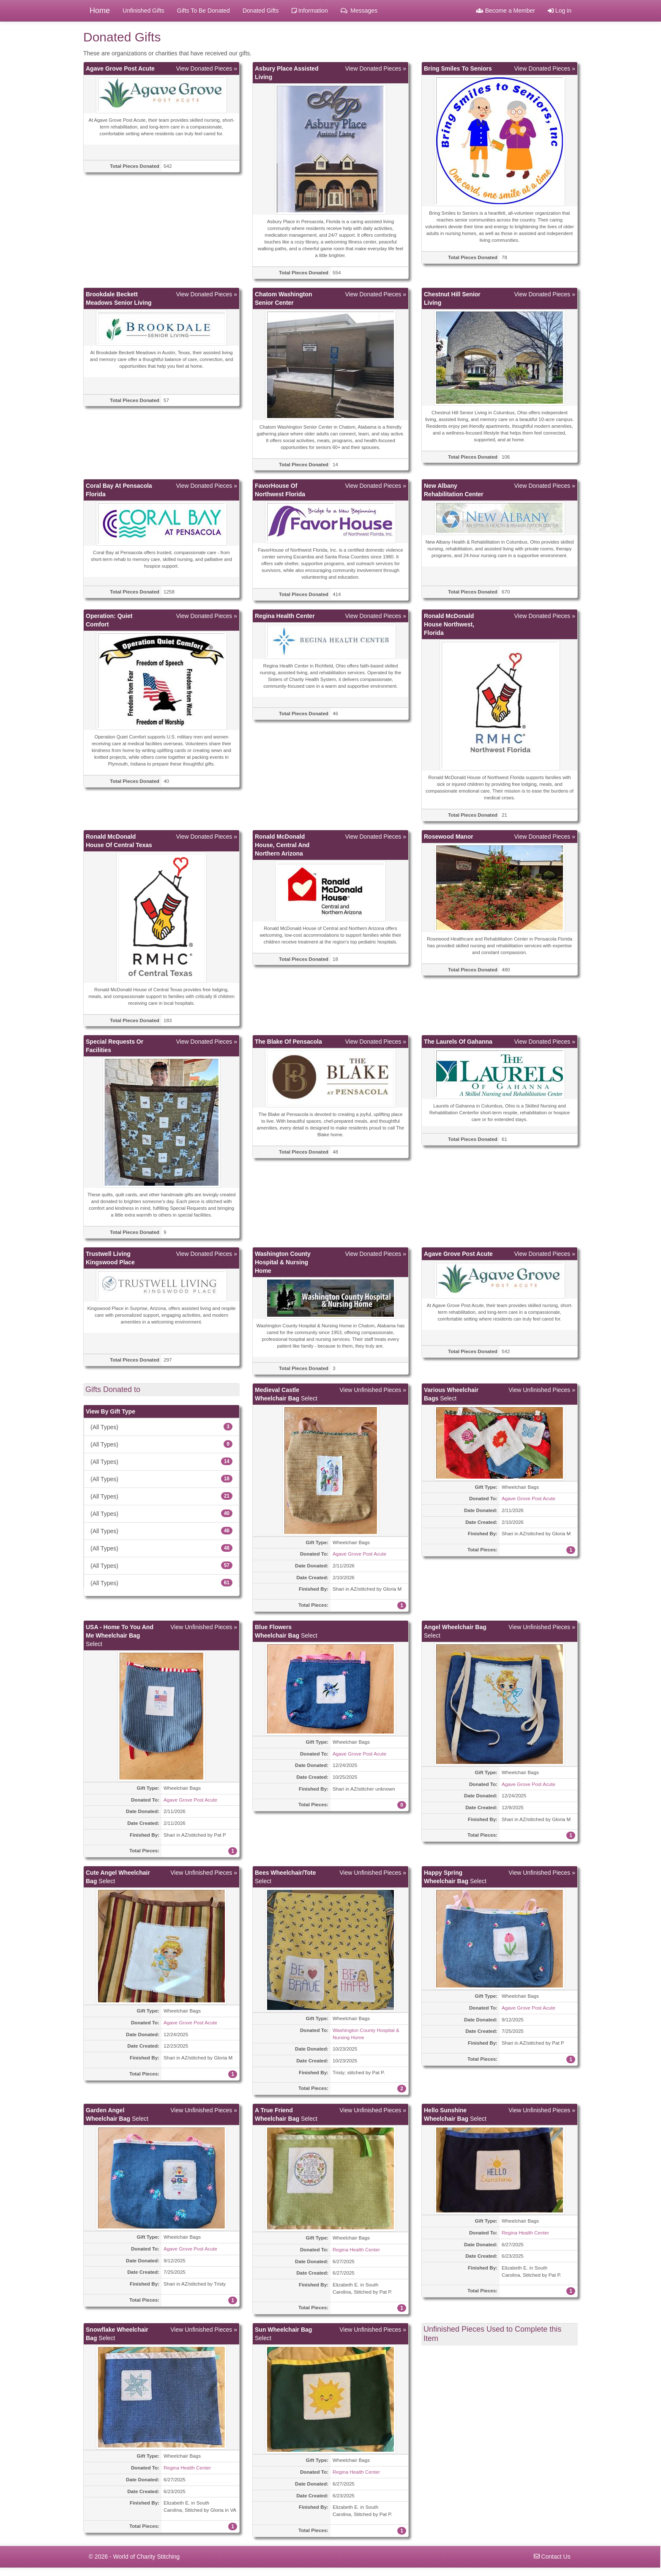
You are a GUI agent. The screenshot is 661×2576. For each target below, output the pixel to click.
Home (100, 10)
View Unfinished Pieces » (372, 1389)
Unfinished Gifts (143, 10)
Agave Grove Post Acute (359, 1553)
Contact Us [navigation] (552, 2556)
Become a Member (505, 10)
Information (310, 10)
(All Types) (161, 1426)
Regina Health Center (356, 2249)
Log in (559, 10)
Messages (359, 10)
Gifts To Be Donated (203, 10)
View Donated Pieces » (207, 68)
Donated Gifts (261, 10)
